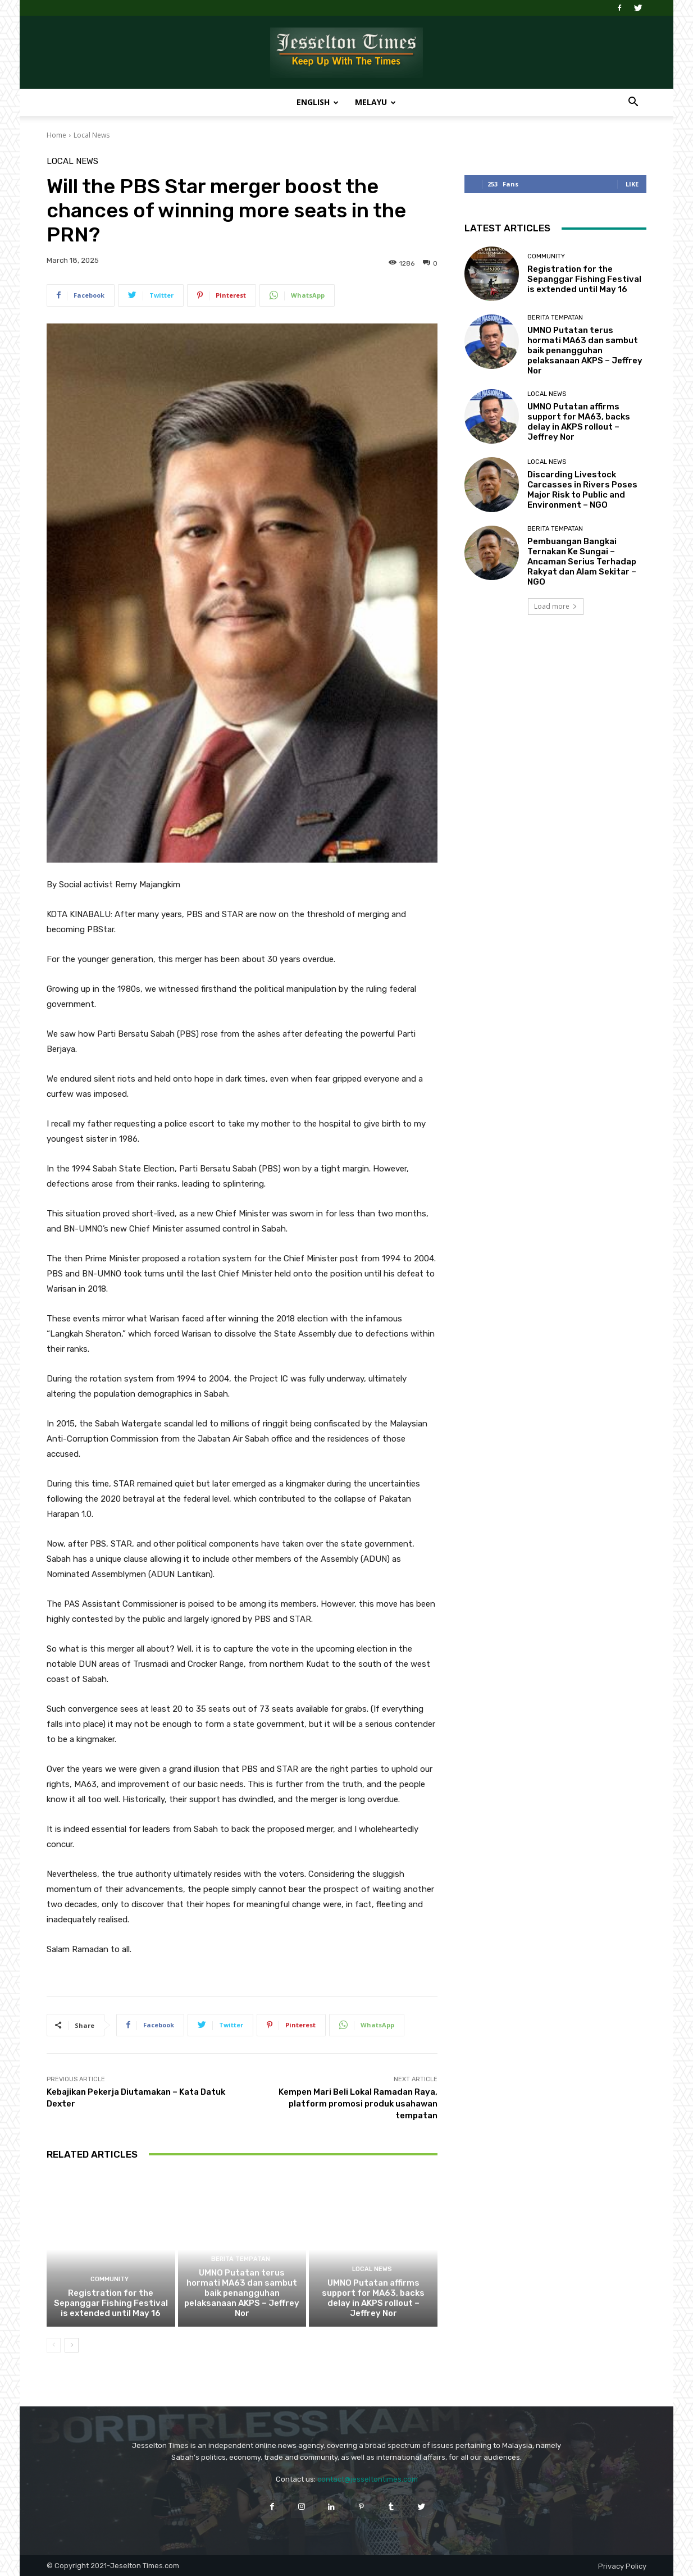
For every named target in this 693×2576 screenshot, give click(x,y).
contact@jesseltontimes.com (367, 2479)
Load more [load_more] (555, 606)
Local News (92, 135)
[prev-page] (54, 2345)
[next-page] (72, 2345)
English (318, 102)
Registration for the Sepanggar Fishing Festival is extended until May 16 (111, 2303)
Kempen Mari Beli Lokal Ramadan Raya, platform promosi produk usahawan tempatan (358, 2104)
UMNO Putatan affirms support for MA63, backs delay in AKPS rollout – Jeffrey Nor (373, 2298)
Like (632, 184)
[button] (632, 103)
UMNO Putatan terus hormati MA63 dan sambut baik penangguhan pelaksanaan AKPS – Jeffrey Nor (241, 2293)
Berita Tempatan (240, 2259)
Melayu (375, 102)
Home (56, 135)
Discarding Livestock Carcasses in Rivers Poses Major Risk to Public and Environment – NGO (582, 489)
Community (109, 2279)
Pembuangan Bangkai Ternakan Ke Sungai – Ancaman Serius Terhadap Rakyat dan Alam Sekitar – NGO (581, 561)
